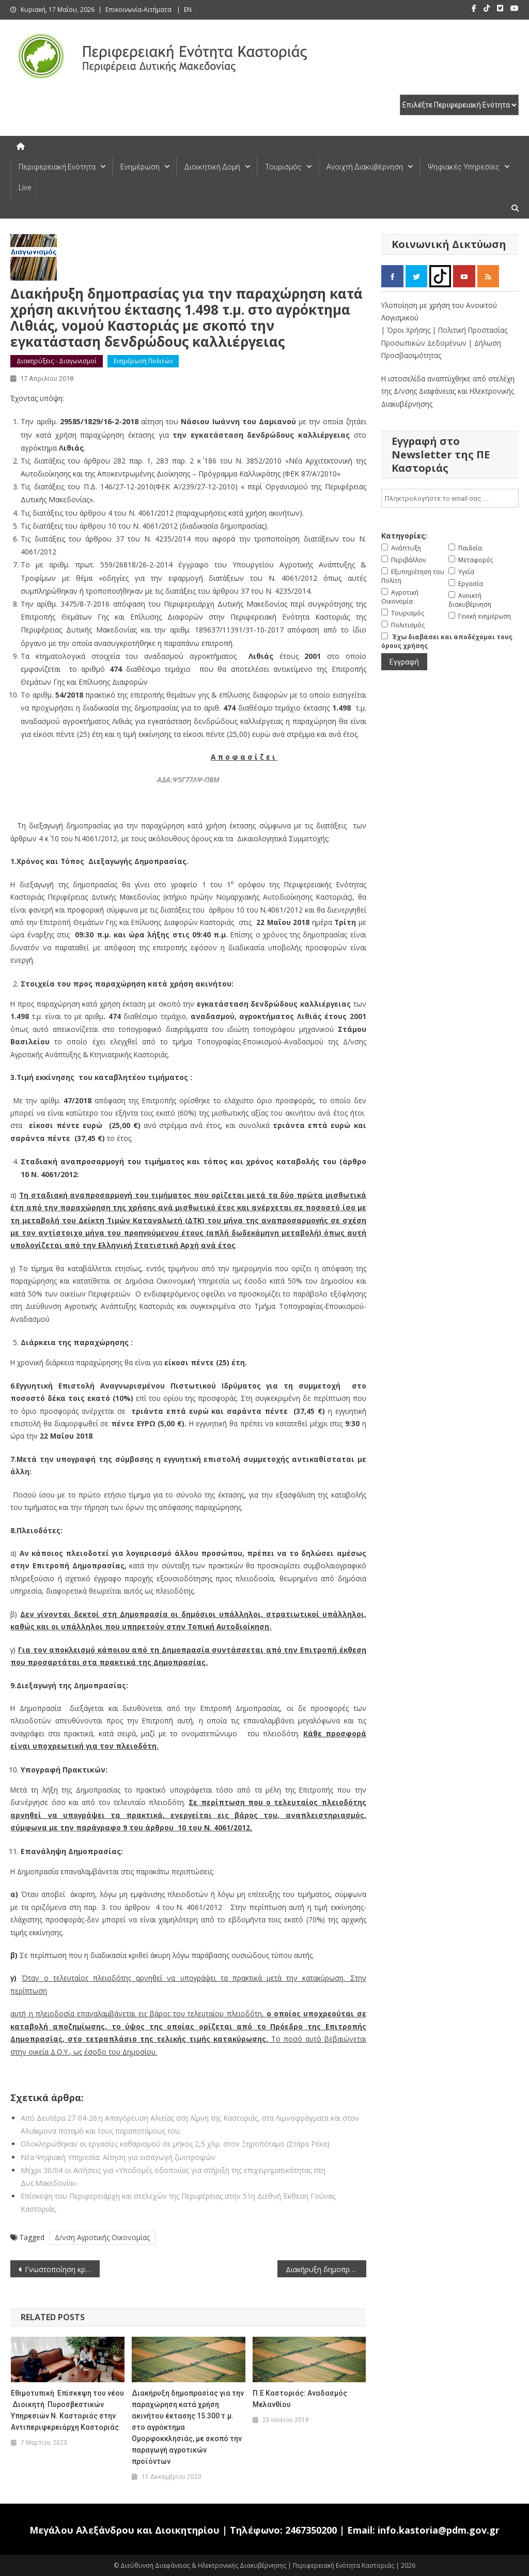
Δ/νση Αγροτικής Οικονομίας (102, 2237)
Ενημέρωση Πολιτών (143, 361)
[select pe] (459, 105)
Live (25, 187)
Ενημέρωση (140, 167)
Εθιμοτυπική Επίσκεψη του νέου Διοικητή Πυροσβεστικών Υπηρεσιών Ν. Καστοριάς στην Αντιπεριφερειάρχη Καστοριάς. (67, 2410)
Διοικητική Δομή (212, 167)
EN (188, 9)
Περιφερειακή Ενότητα (57, 167)
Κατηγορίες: (404, 536)
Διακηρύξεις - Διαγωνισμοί (57, 361)
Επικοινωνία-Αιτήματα (138, 9)
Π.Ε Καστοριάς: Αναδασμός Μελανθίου (300, 2399)
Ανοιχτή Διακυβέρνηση (364, 167)
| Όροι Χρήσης (406, 330)
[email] (449, 498)
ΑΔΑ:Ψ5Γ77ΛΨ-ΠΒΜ (188, 779)
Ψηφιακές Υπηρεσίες (464, 167)
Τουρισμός (283, 167)
